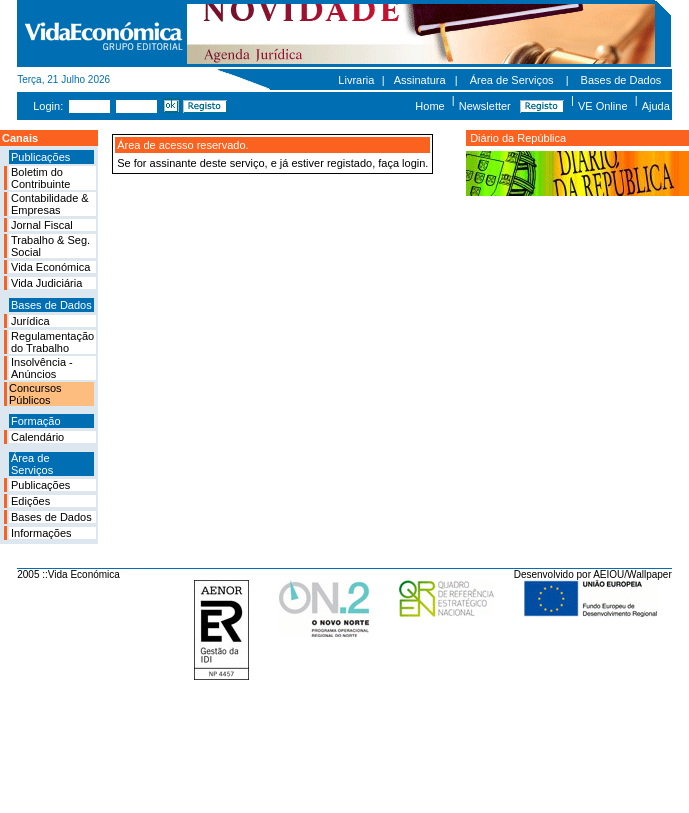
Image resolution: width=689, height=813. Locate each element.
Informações (41, 533)
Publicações (40, 485)
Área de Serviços (512, 80)
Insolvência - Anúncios (42, 368)
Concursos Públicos (35, 394)
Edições (30, 501)
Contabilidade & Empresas (50, 204)
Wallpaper (649, 574)
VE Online (603, 106)
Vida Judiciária (46, 283)
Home (429, 106)
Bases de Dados (621, 80)
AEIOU (608, 574)
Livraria (356, 80)
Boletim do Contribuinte (40, 178)
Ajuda (656, 106)
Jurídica (30, 321)
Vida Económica (50, 267)
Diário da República (518, 138)
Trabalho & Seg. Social (50, 246)
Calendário (37, 437)
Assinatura (420, 80)
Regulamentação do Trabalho (52, 342)
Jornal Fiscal (42, 225)
